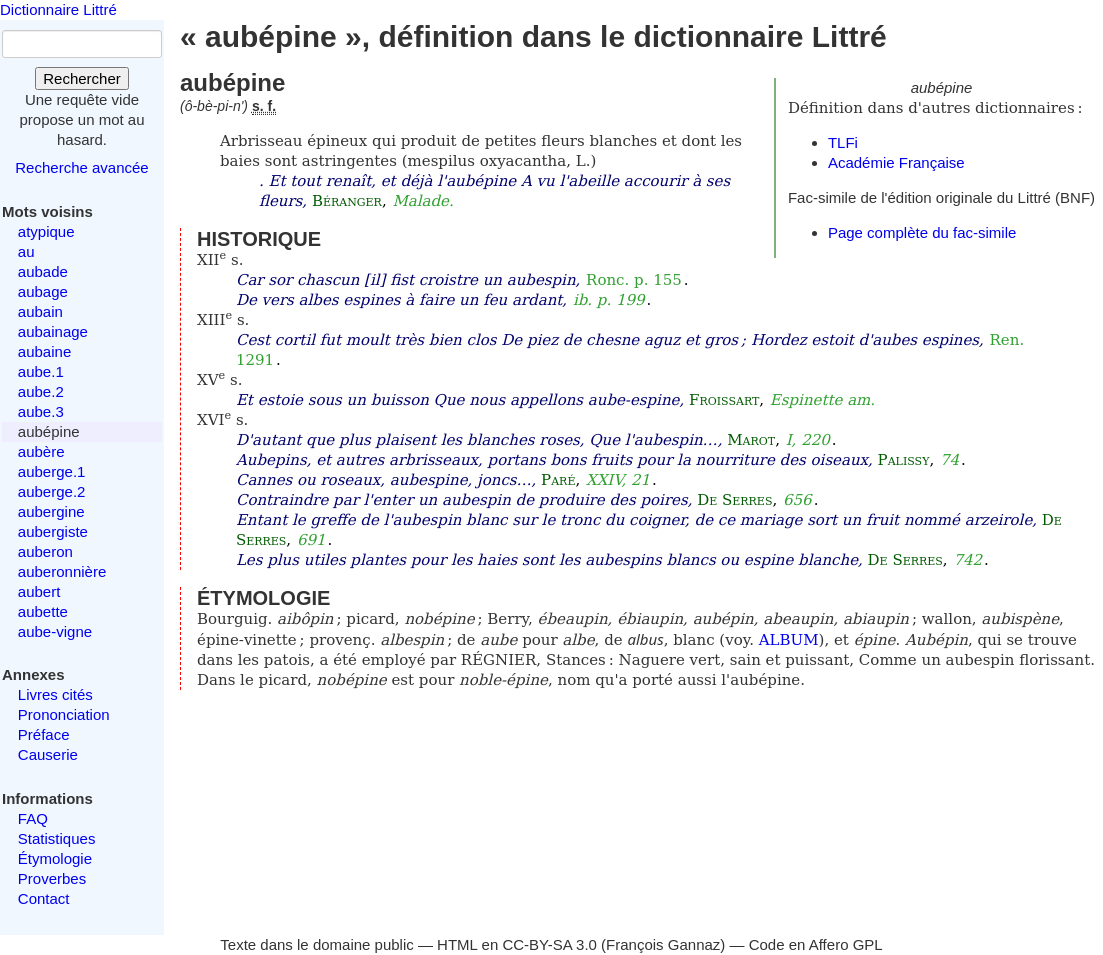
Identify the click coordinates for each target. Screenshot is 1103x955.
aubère (41, 451)
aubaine (44, 351)
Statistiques (57, 838)
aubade (43, 271)
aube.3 (41, 411)
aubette (43, 611)
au (26, 251)
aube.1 (41, 371)
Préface (44, 734)
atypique (46, 231)
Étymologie (55, 858)
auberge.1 (52, 471)
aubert (39, 591)
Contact (44, 898)
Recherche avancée (81, 167)
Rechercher (82, 78)
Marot (751, 440)
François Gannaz (663, 944)
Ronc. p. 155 (634, 280)
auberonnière (62, 571)
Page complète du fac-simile (922, 232)
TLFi (843, 142)
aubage (43, 291)
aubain (40, 311)
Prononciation (64, 714)
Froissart (724, 400)
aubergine (51, 511)
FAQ (33, 818)
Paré (558, 480)
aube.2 (41, 391)
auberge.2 (52, 491)
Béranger (347, 201)
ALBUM (789, 640)
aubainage (53, 331)
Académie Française (896, 162)
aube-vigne (55, 631)
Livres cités (55, 694)
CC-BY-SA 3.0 (549, 944)
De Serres (734, 500)
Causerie (48, 754)
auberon (45, 551)
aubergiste (53, 531)
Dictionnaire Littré (58, 9)
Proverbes (52, 878)
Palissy (904, 460)
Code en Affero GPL (816, 944)
